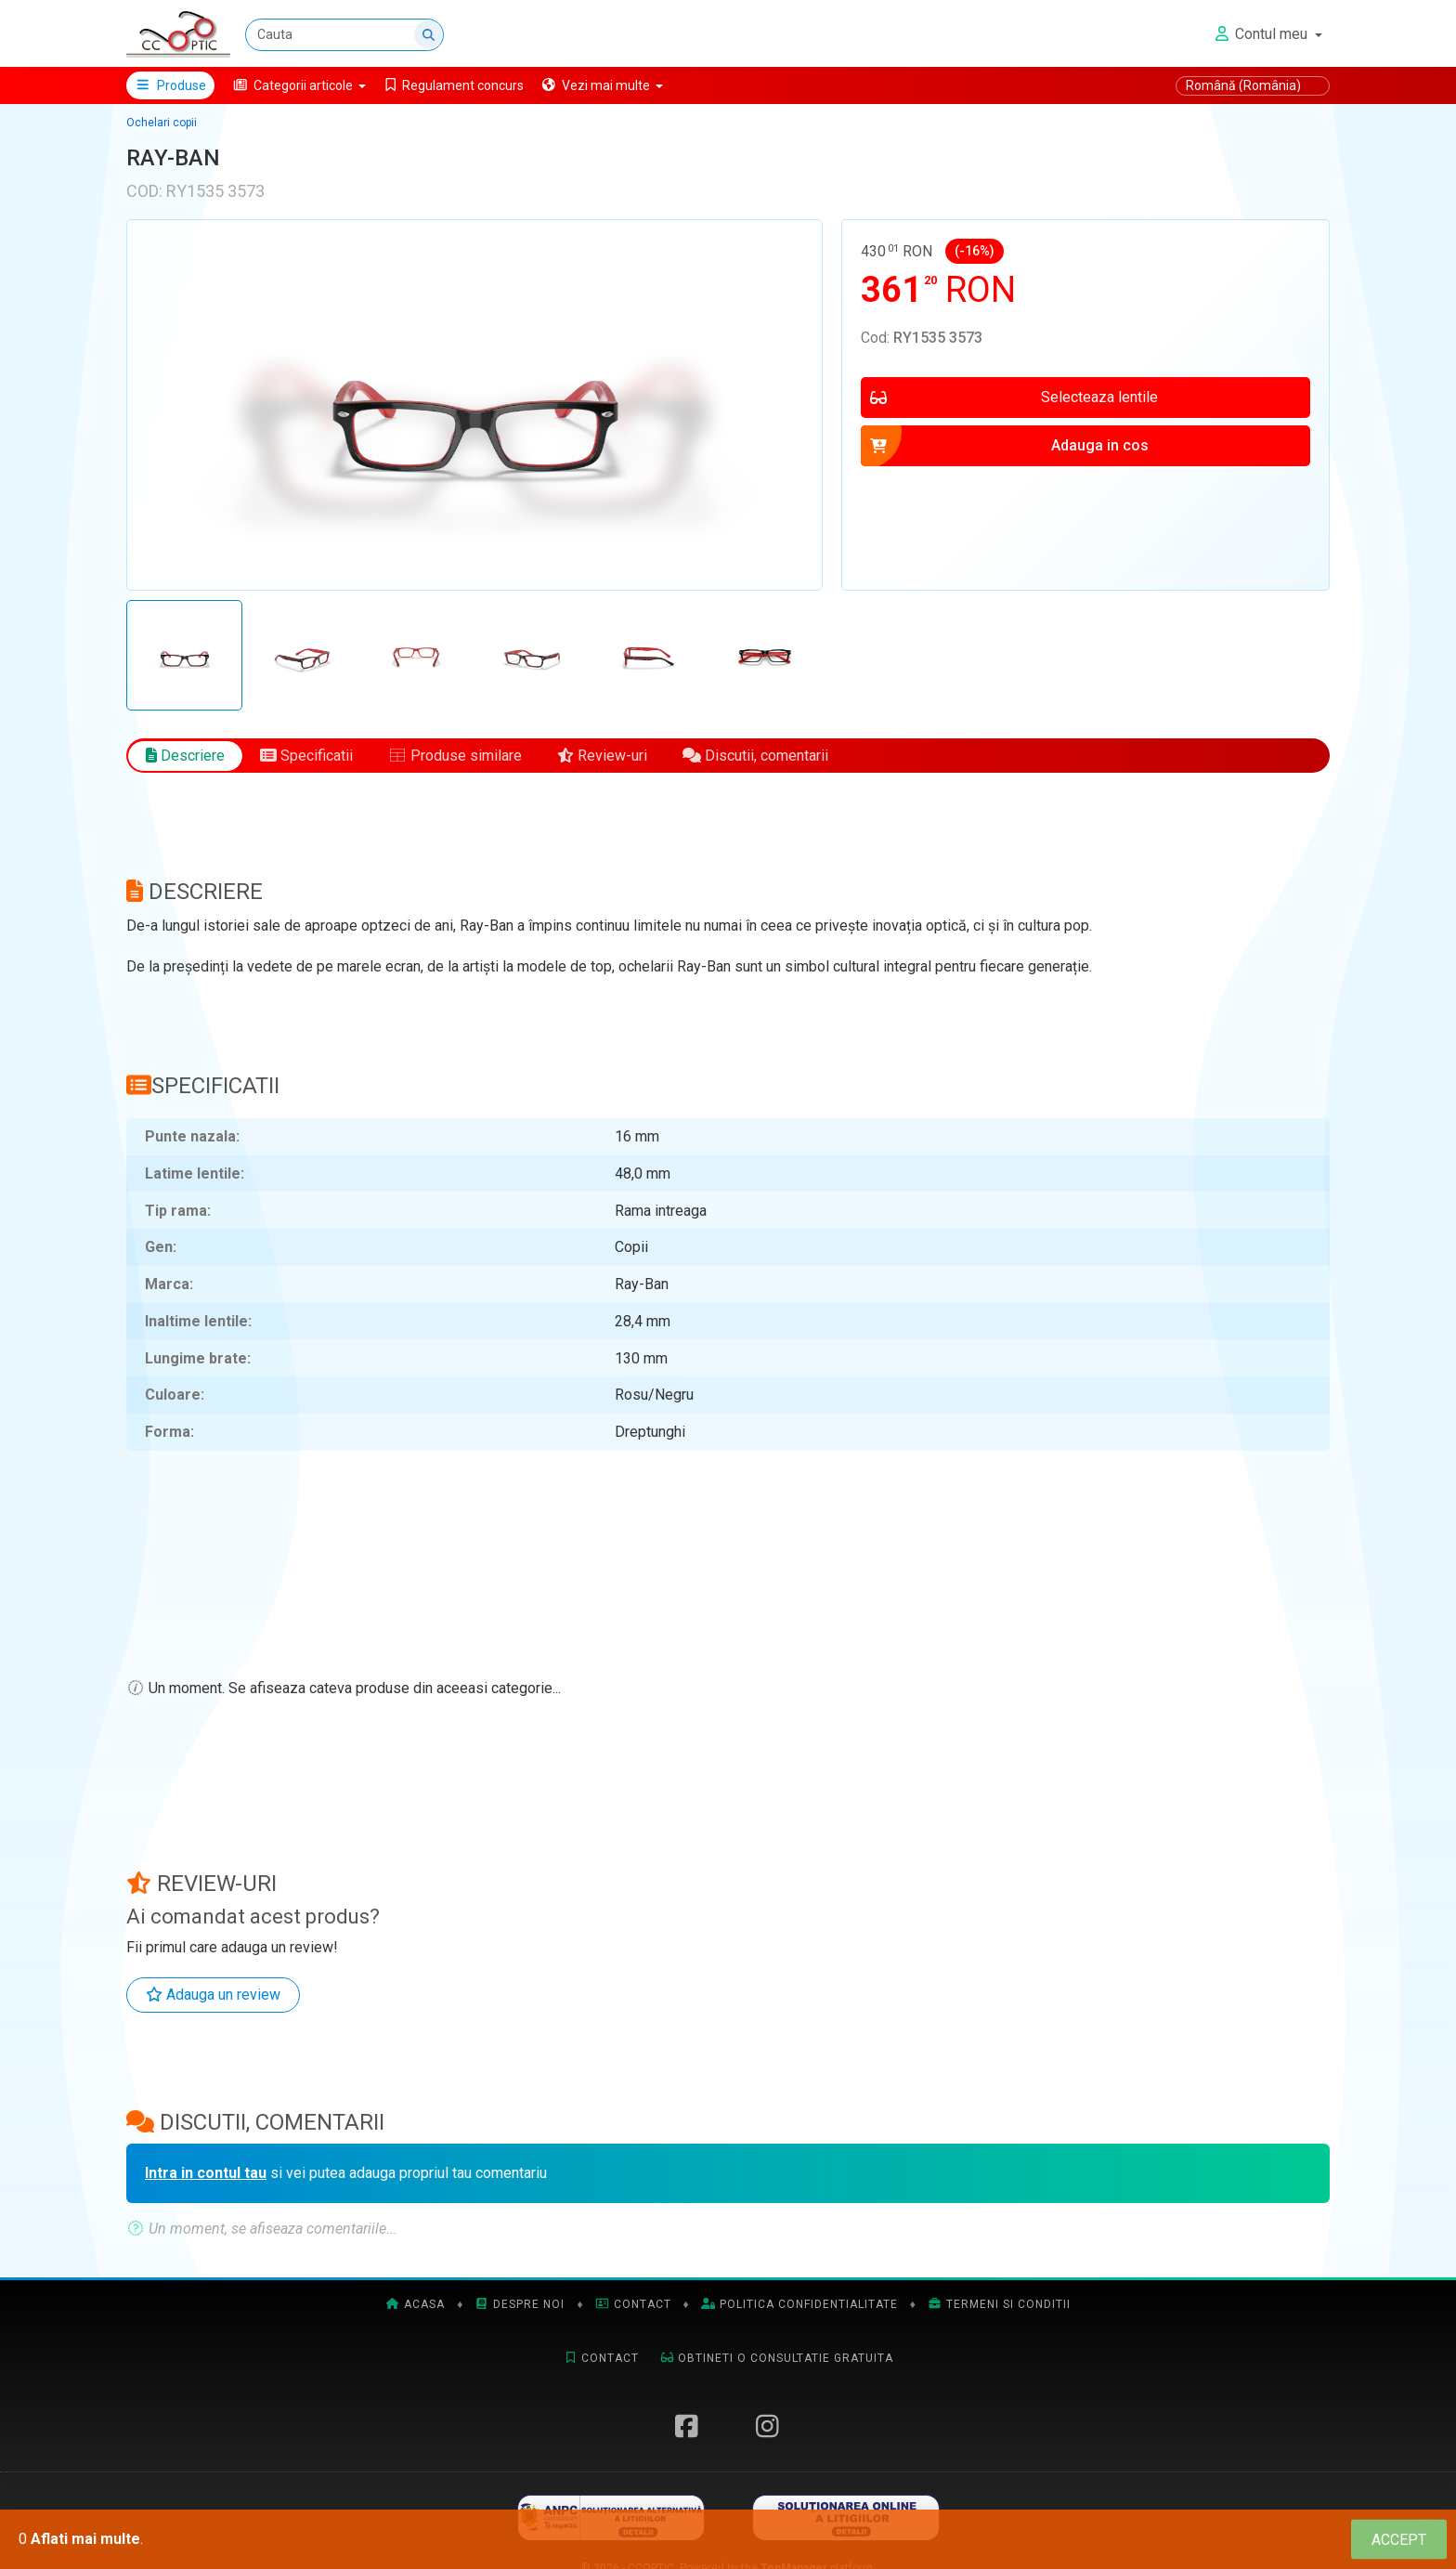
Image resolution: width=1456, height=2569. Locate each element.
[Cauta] (344, 35)
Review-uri (602, 755)
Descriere (185, 755)
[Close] (1399, 2540)
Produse (170, 85)
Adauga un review (213, 1994)
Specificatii (306, 755)
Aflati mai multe (85, 2539)
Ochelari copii (161, 122)
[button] (299, 85)
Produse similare (455, 755)
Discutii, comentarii (755, 755)
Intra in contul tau (205, 2173)
